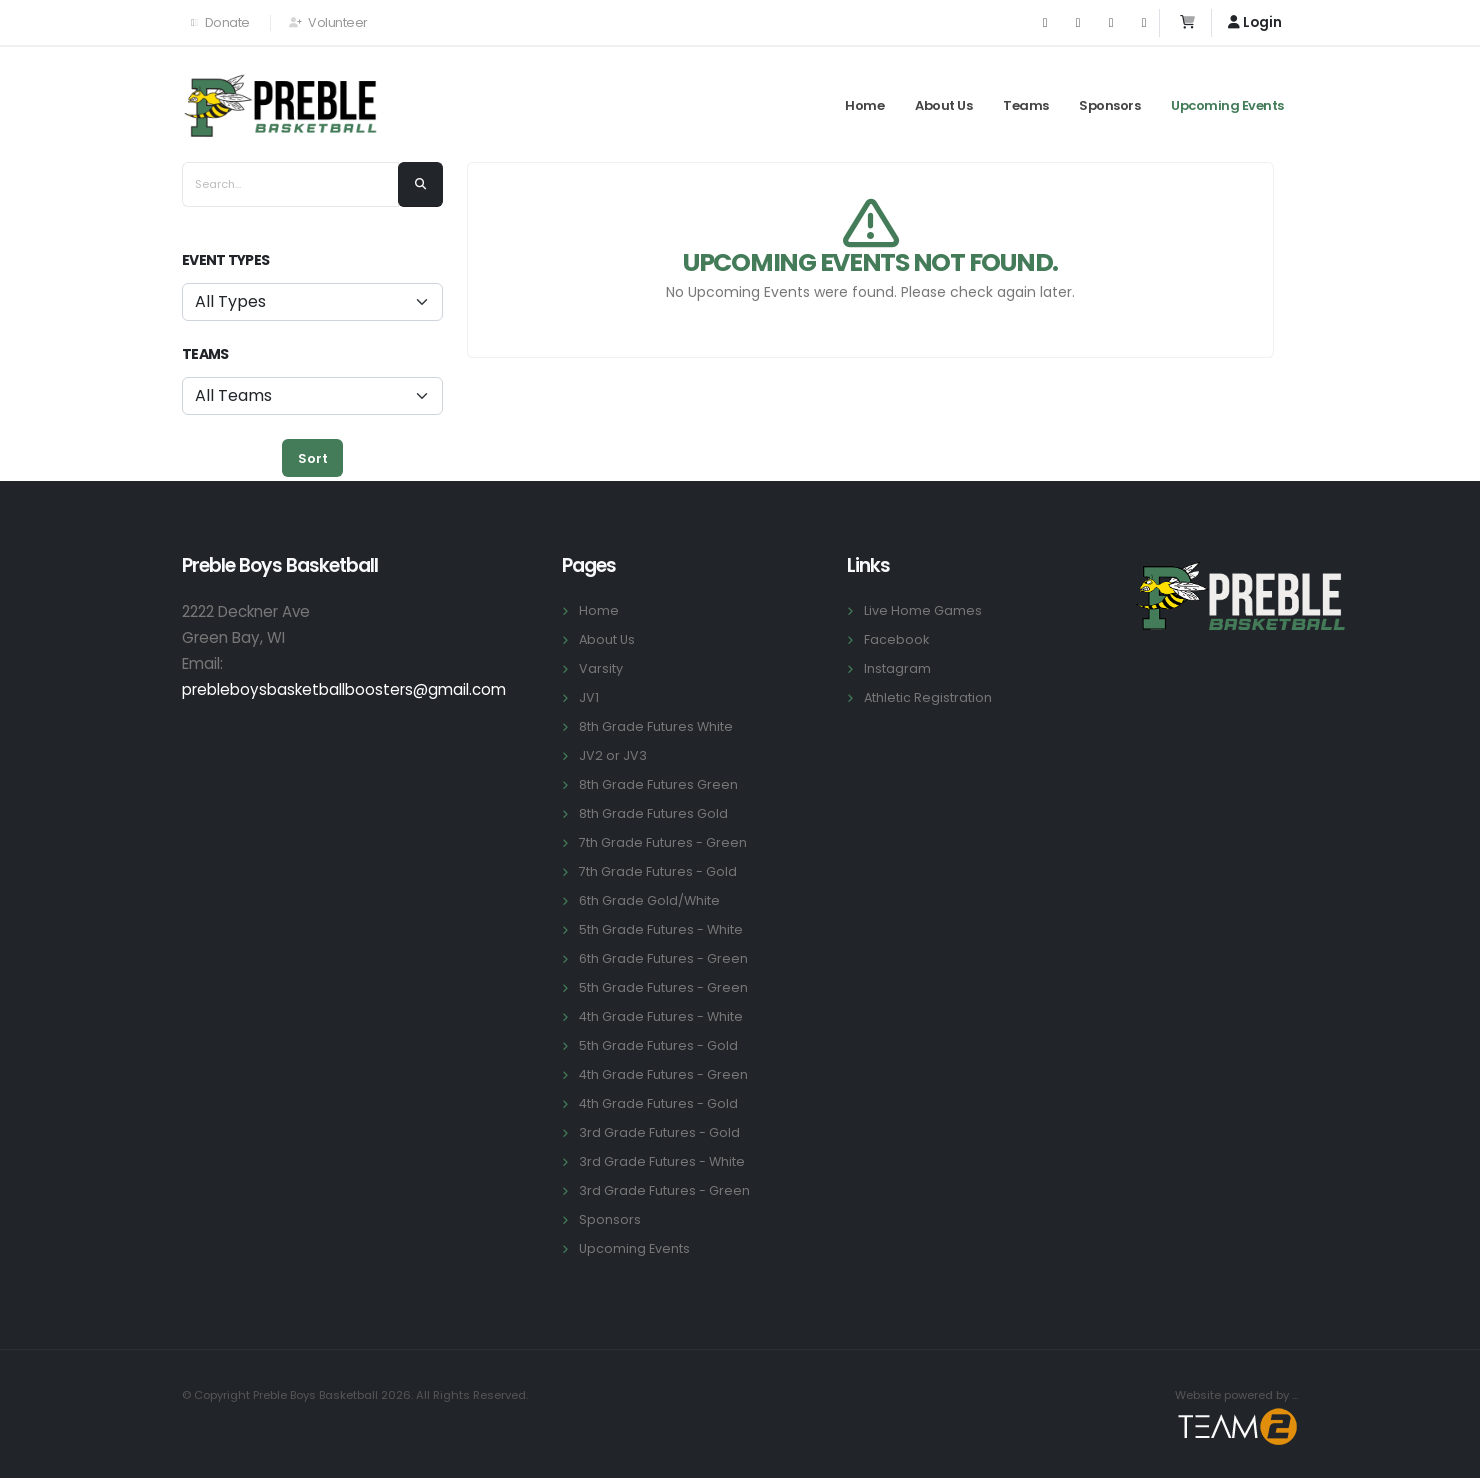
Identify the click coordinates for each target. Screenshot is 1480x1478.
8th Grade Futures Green (658, 784)
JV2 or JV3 (613, 755)
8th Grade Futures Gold (653, 813)
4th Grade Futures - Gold (658, 1103)
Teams (1026, 105)
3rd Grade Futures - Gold (659, 1132)
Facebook (896, 639)
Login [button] (1255, 22)
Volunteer (328, 22)
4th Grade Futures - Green (663, 1074)
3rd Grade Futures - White (662, 1161)
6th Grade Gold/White (649, 900)
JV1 (589, 697)
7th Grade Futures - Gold (658, 871)
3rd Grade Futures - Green (664, 1190)
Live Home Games (923, 610)
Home (864, 105)
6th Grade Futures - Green (663, 958)
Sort (313, 458)
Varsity (601, 668)
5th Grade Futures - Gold (658, 1045)
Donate (220, 22)
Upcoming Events (1227, 105)
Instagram (897, 668)
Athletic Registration (928, 697)
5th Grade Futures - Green (663, 987)
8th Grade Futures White (656, 726)
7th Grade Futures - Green (663, 842)
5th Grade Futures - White (661, 929)
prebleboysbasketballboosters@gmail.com (344, 689)
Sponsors (1109, 105)
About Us (943, 105)
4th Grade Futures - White (661, 1016)
